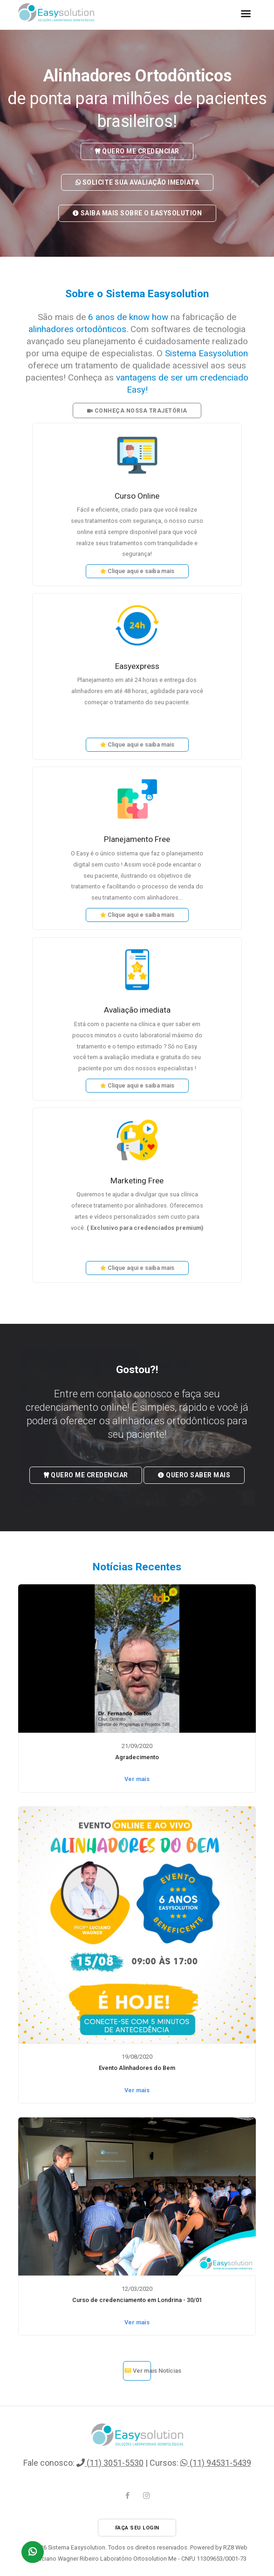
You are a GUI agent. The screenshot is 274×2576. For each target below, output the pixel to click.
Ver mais (137, 1778)
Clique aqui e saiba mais (137, 570)
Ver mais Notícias (137, 2370)
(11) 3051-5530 (110, 2463)
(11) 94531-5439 (215, 2463)
